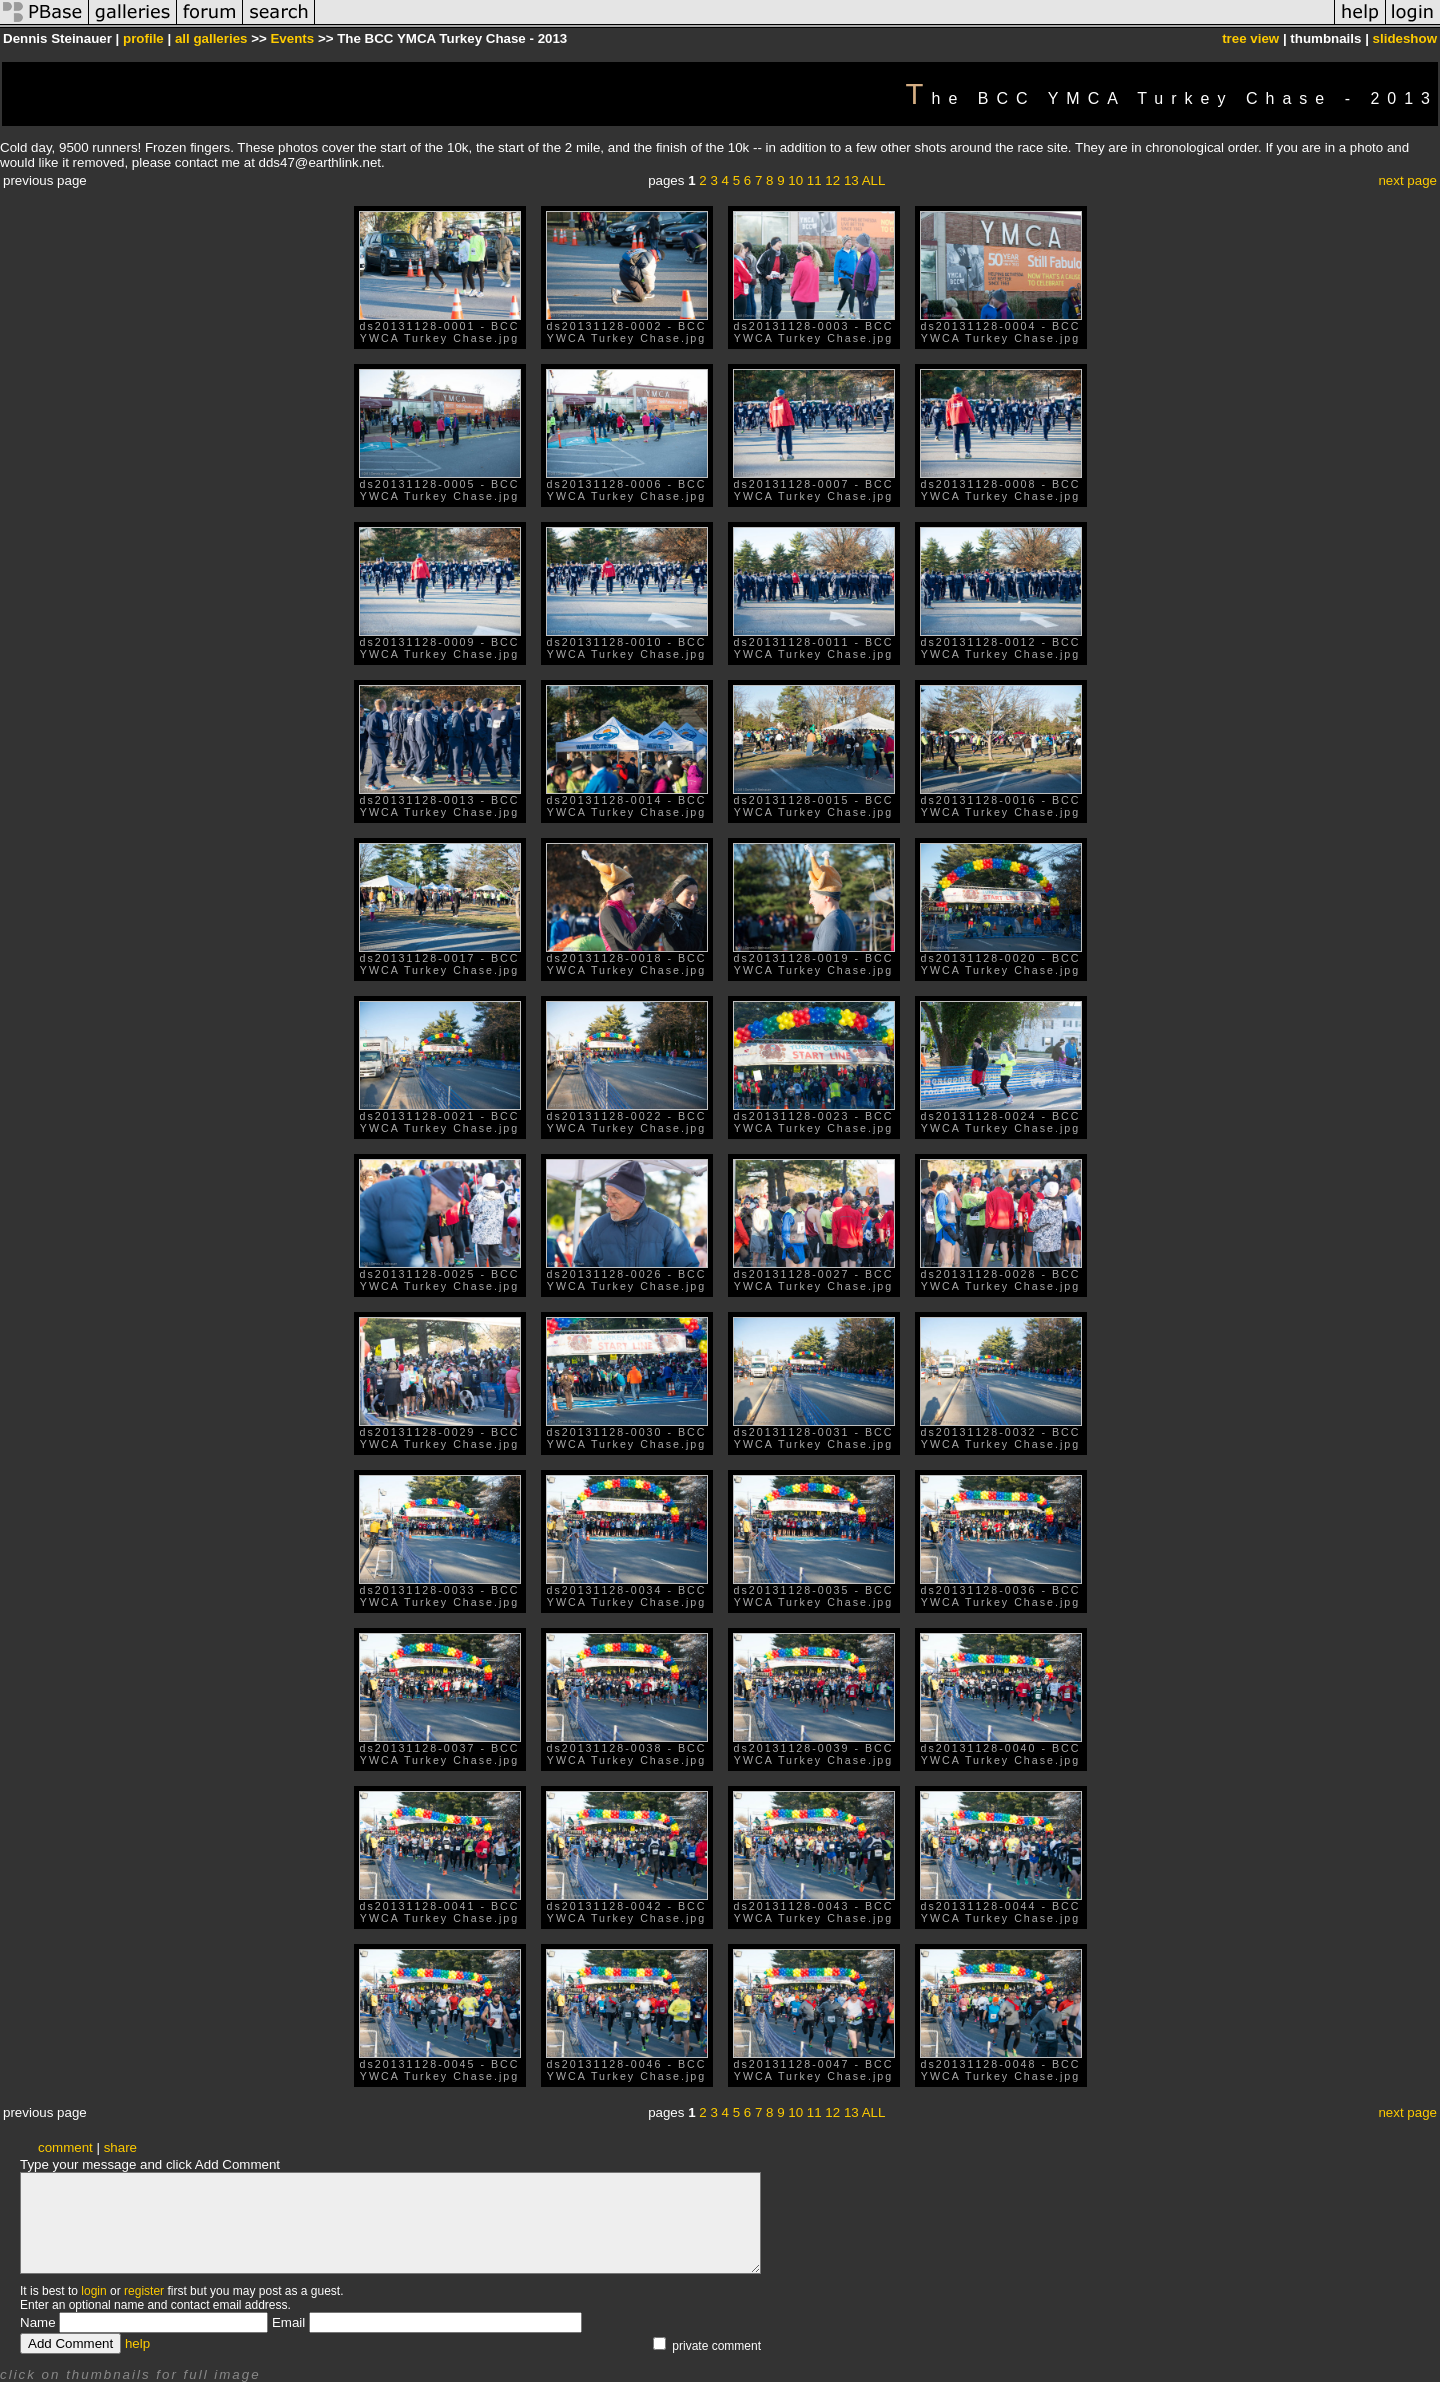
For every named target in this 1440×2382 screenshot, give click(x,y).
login (93, 2291)
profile (143, 38)
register (144, 2291)
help (137, 2343)
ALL (874, 180)
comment (65, 2147)
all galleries (211, 38)
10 (795, 180)
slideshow (1405, 38)
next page (1407, 180)
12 (832, 180)
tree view (1250, 38)
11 (814, 180)
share (120, 2147)
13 (851, 180)
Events (292, 38)
